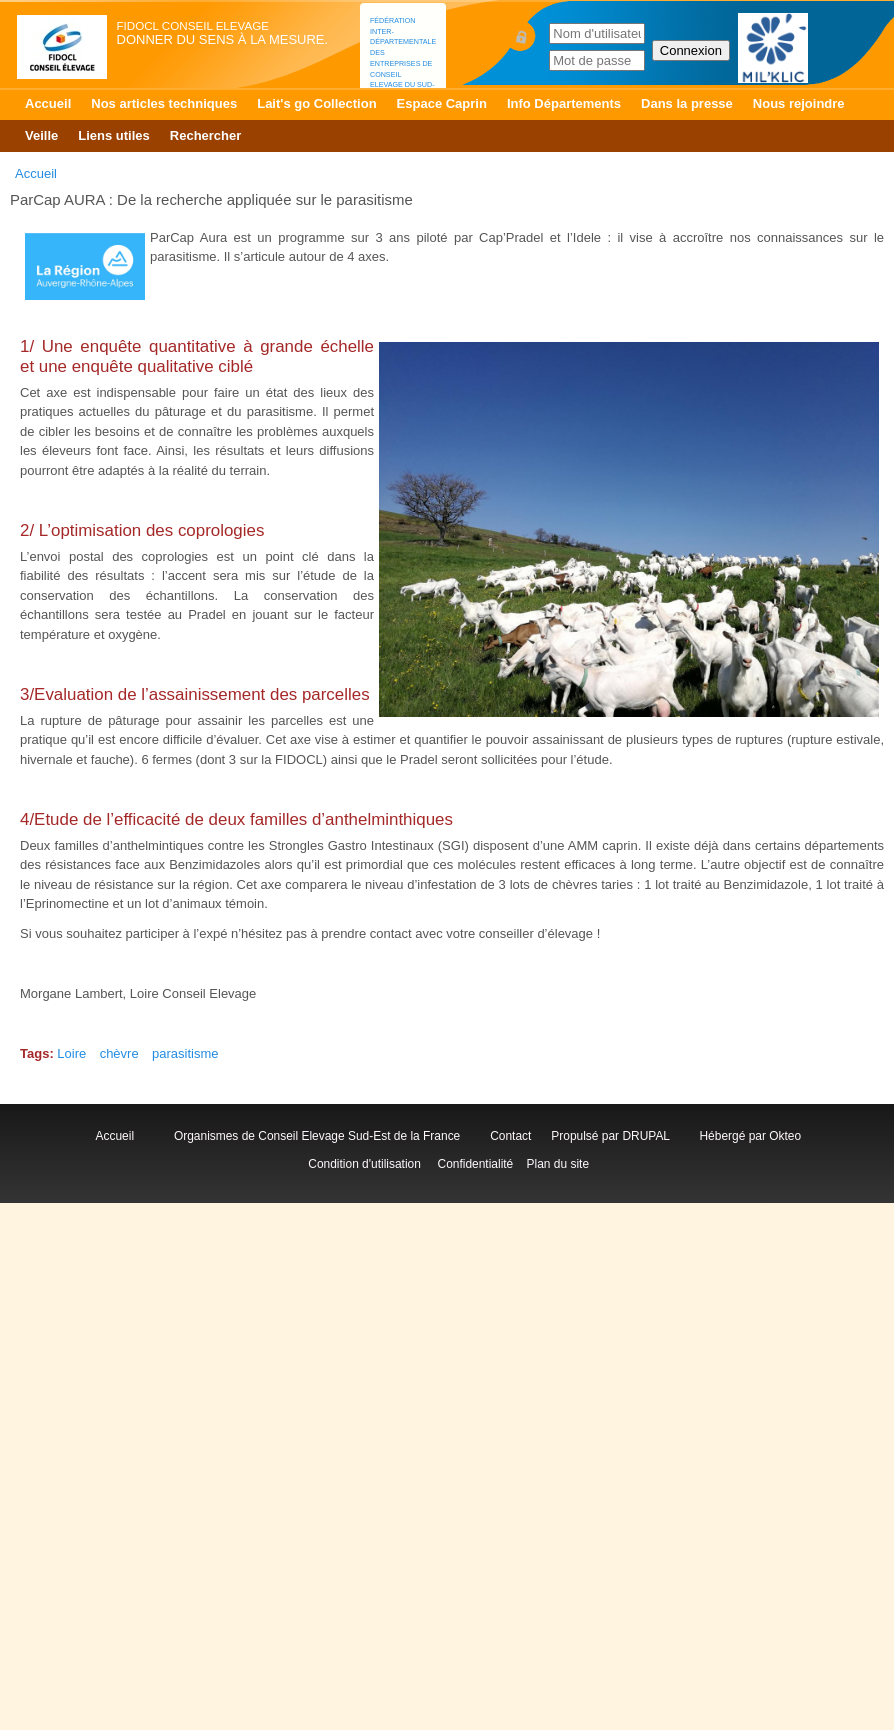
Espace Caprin (442, 103)
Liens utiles (114, 135)
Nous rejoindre (799, 103)
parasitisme (185, 1053)
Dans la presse (687, 103)
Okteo (785, 1136)
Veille (41, 135)
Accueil (48, 103)
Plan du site (558, 1164)
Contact (514, 1136)
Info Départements (564, 103)
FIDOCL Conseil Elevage (193, 25)
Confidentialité (476, 1164)
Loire (71, 1053)
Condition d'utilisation (364, 1164)
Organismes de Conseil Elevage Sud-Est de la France (319, 1136)
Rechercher (206, 135)
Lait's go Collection (316, 103)
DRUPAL (645, 1136)
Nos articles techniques (164, 103)
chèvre (119, 1053)
